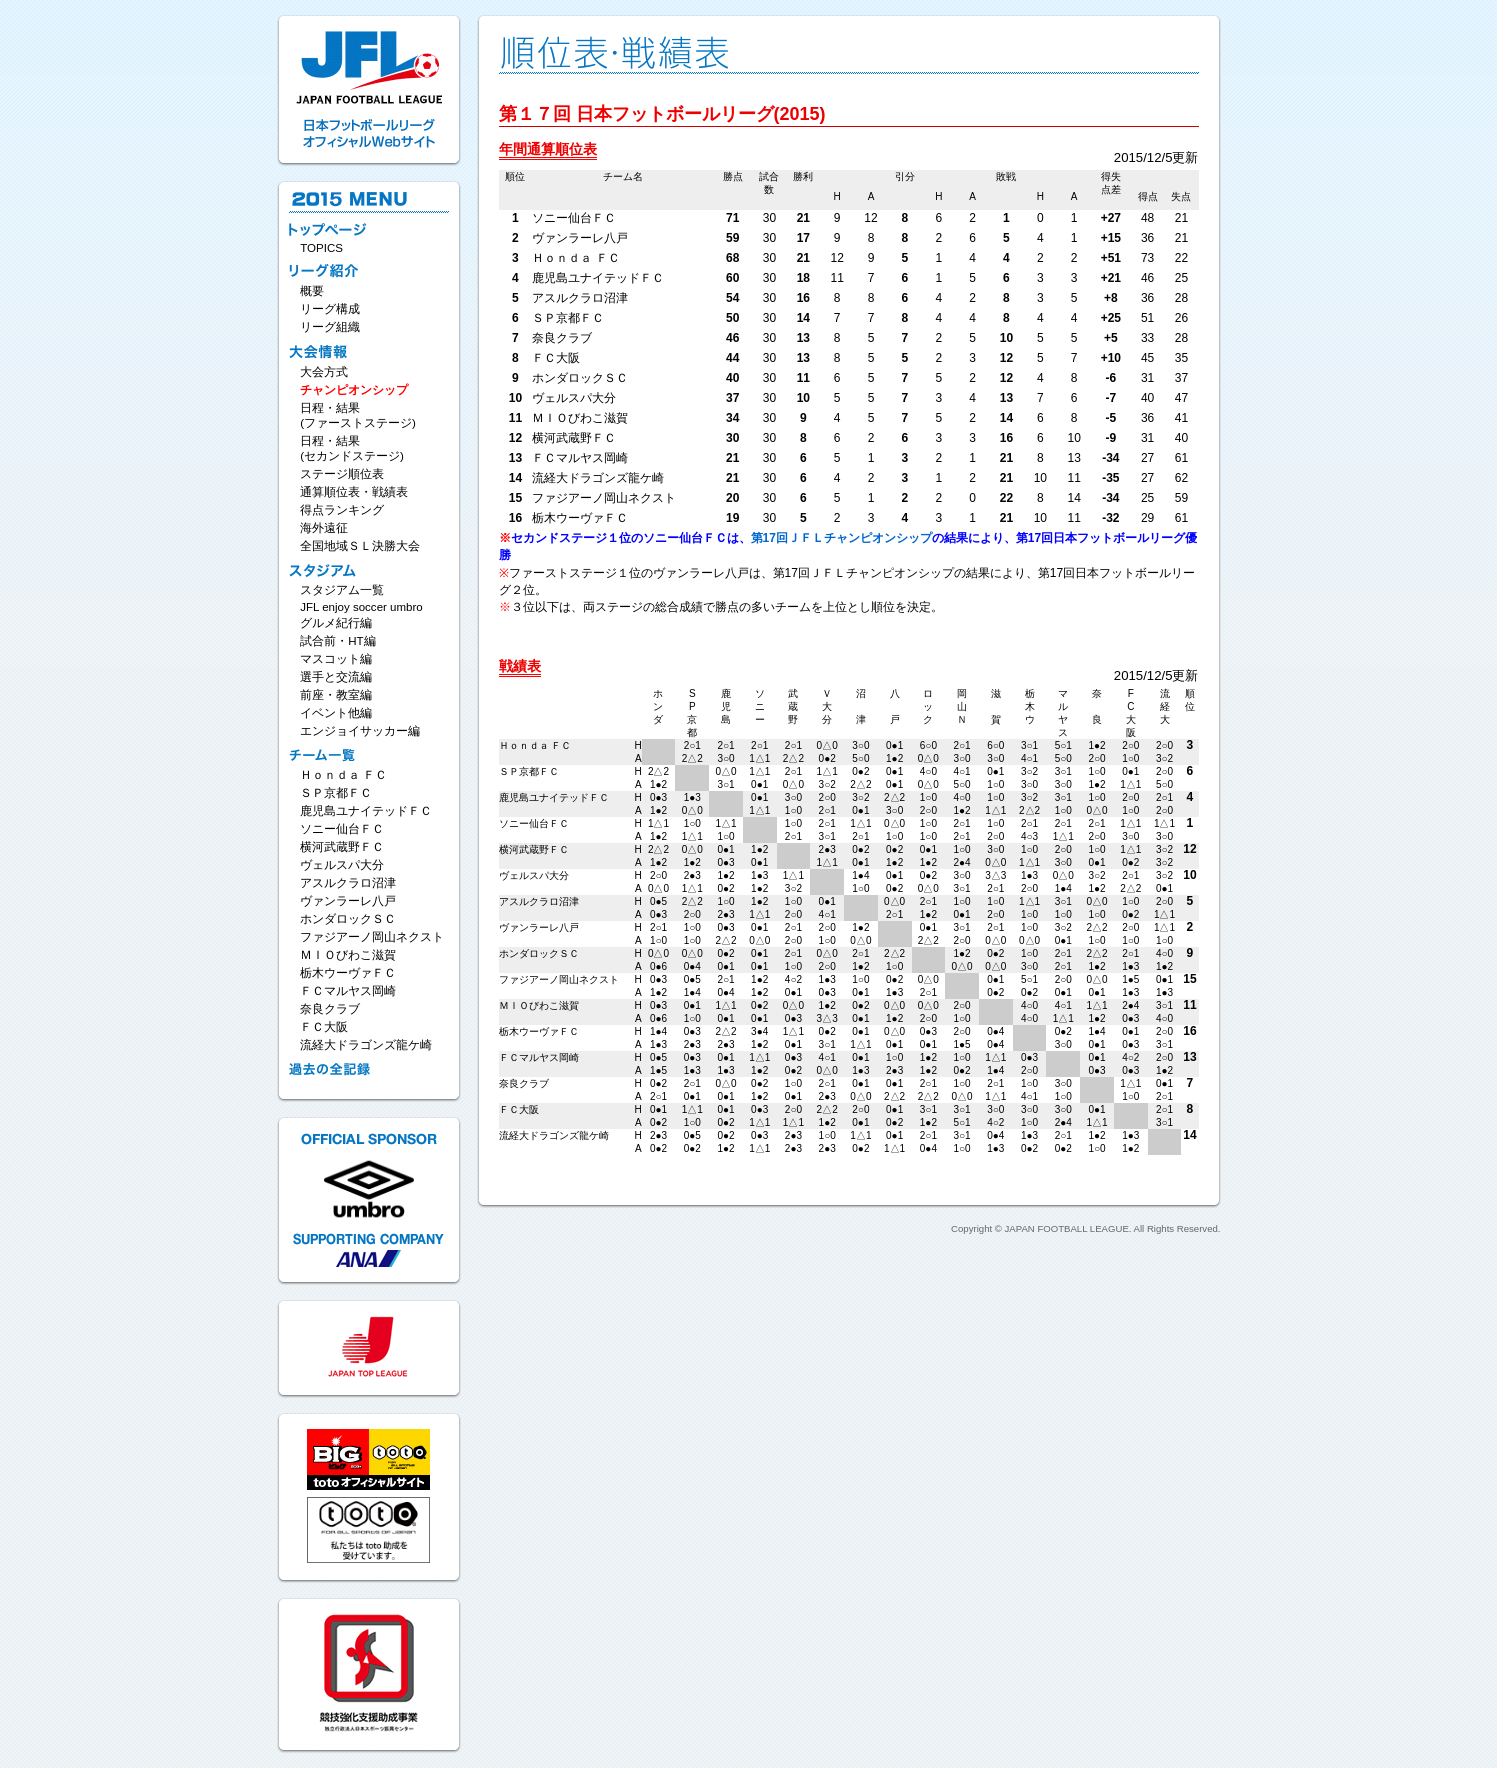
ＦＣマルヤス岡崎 (348, 991)
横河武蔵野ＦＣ (342, 847)
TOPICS (321, 248)
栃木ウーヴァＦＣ (348, 973)
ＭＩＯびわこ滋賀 (348, 955)
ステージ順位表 (342, 474)
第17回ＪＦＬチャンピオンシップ (841, 538)
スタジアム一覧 (342, 590)
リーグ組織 (330, 327)
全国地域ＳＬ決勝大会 (360, 546)
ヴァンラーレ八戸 (348, 901)
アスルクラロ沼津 (348, 883)
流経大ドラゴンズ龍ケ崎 (366, 1045)
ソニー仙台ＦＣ (342, 829)
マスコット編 (336, 659)
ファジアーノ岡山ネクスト (372, 937)
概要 (312, 291)
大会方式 (324, 372)
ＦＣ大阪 (324, 1027)
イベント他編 (336, 713)
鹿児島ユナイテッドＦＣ (366, 811)
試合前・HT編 (337, 641)
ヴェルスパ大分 (342, 865)
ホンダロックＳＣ (348, 919)
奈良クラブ (330, 1009)
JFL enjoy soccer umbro (361, 607)
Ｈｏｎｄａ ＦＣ (343, 775)
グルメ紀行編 (336, 623)
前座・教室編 (336, 695)
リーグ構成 (330, 309)
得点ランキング (342, 510)
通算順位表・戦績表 (354, 492)
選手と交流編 (336, 677)
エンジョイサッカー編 (360, 731)
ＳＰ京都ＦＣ (336, 793)
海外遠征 (324, 528)
